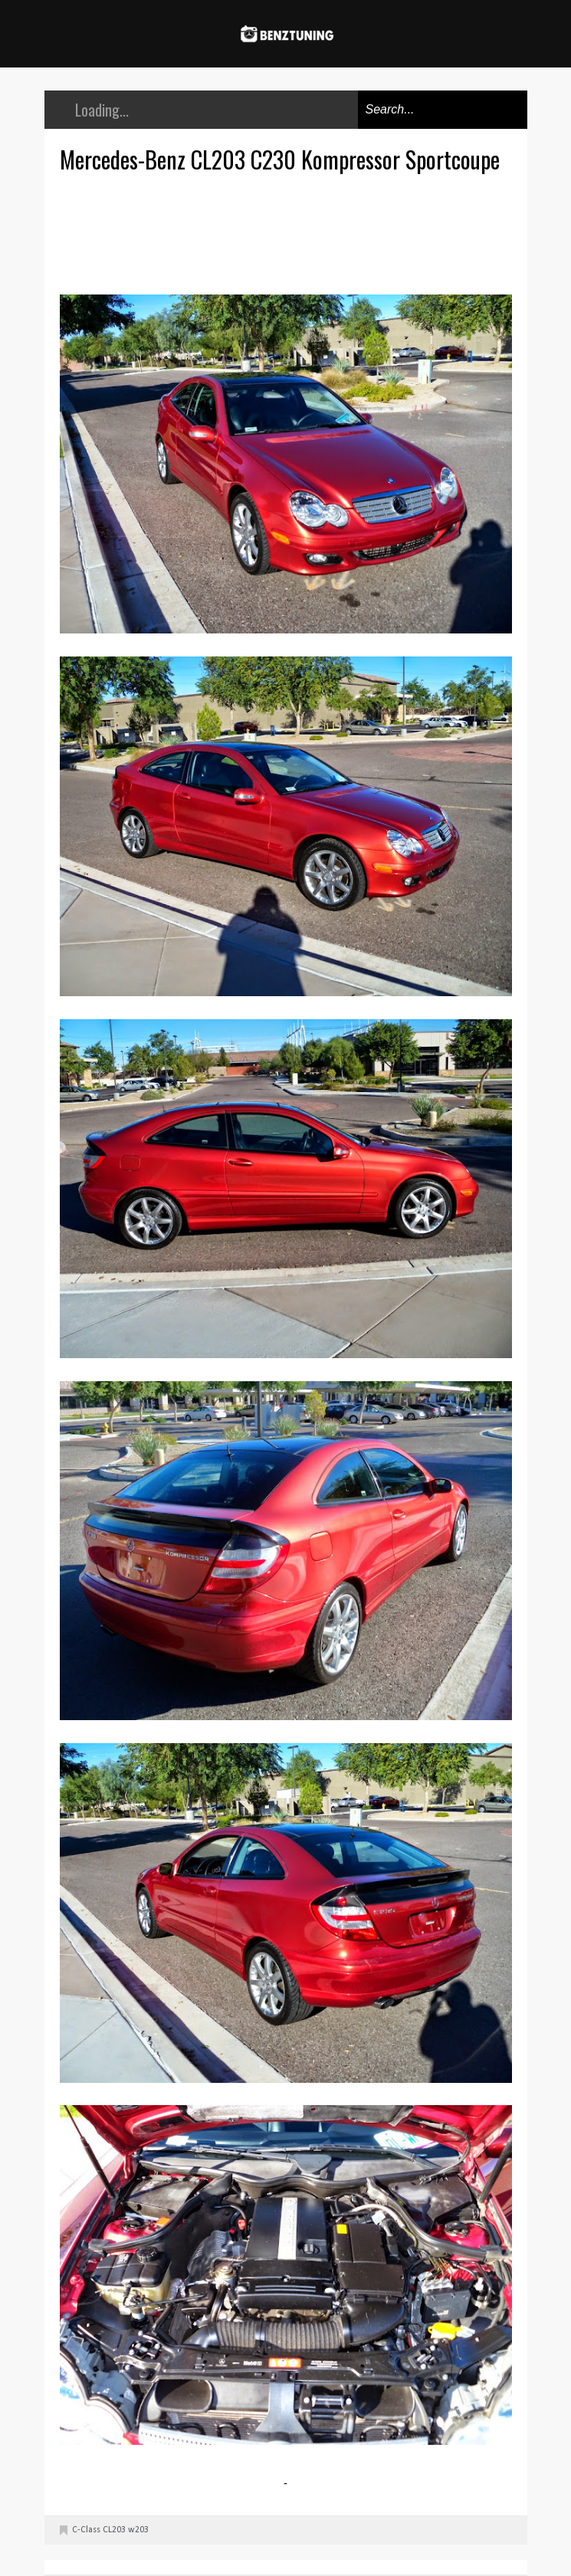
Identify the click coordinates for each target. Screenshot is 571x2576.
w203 (138, 2530)
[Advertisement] (290, 231)
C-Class (86, 2530)
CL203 (114, 2530)
